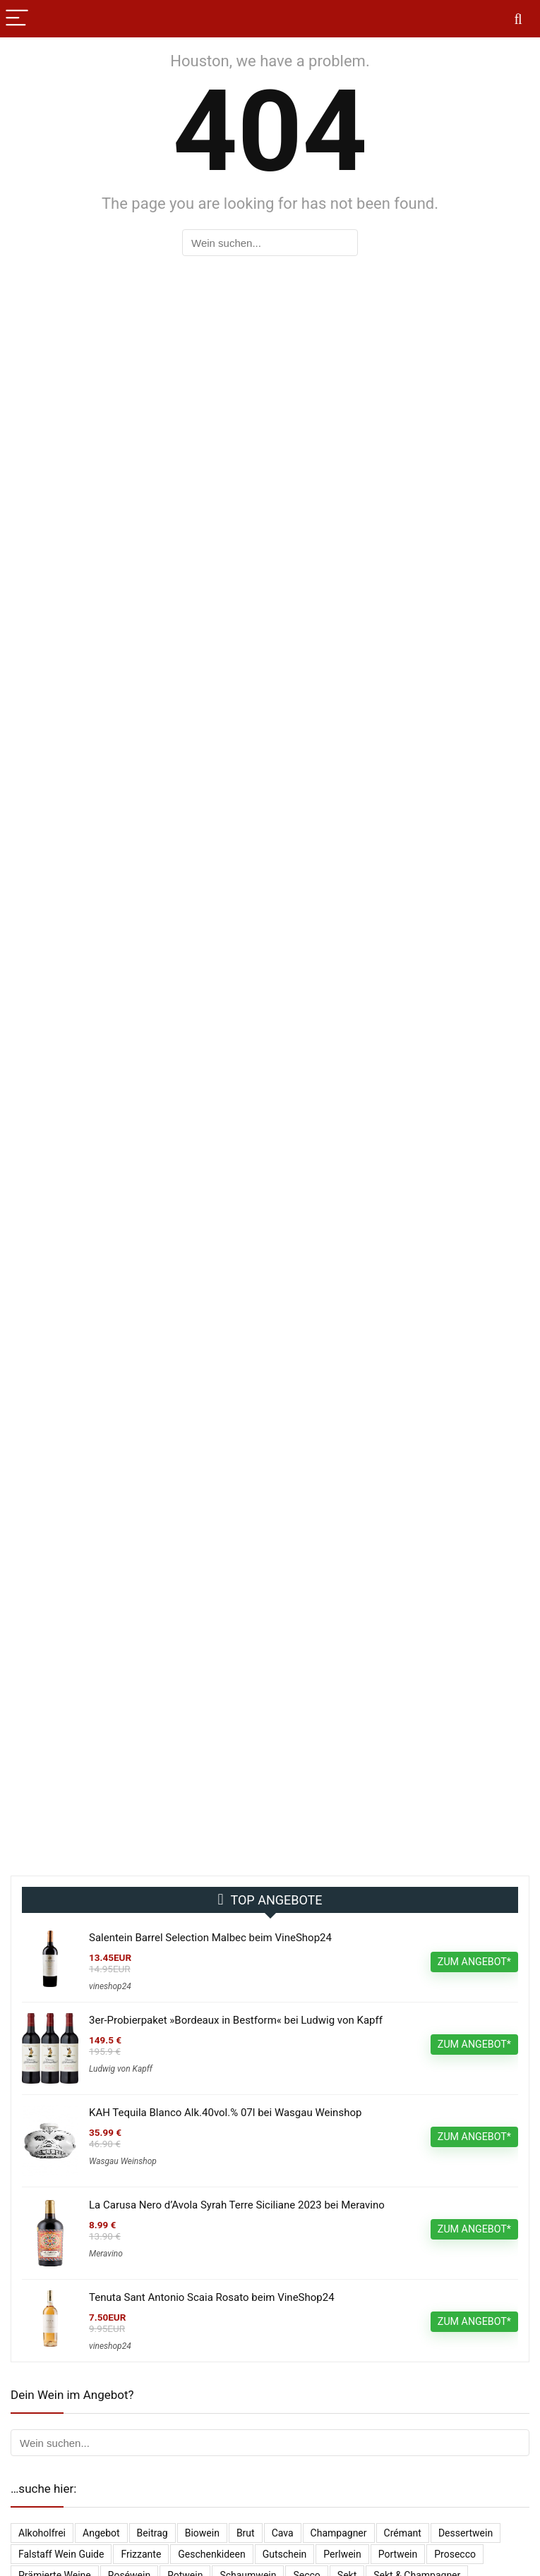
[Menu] (17, 18)
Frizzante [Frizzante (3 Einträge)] (141, 2554)
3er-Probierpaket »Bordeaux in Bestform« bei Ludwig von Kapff (236, 2020)
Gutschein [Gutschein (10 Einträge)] (285, 2554)
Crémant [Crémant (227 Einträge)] (402, 2533)
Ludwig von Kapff (120, 2069)
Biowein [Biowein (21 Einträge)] (202, 2533)
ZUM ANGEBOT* (474, 1961)
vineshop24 (110, 1986)
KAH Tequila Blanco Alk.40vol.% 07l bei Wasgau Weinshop (225, 2112)
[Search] (518, 18)
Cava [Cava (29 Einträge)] (283, 2533)
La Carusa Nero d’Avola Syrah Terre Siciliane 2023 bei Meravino (237, 2205)
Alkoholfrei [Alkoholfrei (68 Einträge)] (42, 2533)
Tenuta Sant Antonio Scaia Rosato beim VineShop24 (212, 2297)
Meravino (106, 2254)
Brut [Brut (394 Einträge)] (245, 2533)
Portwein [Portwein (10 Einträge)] (397, 2554)
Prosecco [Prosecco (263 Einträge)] (455, 2554)
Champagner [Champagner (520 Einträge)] (339, 2533)
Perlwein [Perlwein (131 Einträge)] (342, 2554)
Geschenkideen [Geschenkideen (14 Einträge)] (211, 2554)
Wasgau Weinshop (123, 2161)
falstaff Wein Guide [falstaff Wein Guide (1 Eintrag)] (61, 2554)
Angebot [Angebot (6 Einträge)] (101, 2533)
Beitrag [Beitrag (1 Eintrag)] (152, 2533)
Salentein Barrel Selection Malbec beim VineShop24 (210, 1937)
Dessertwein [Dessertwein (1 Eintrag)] (465, 2533)
